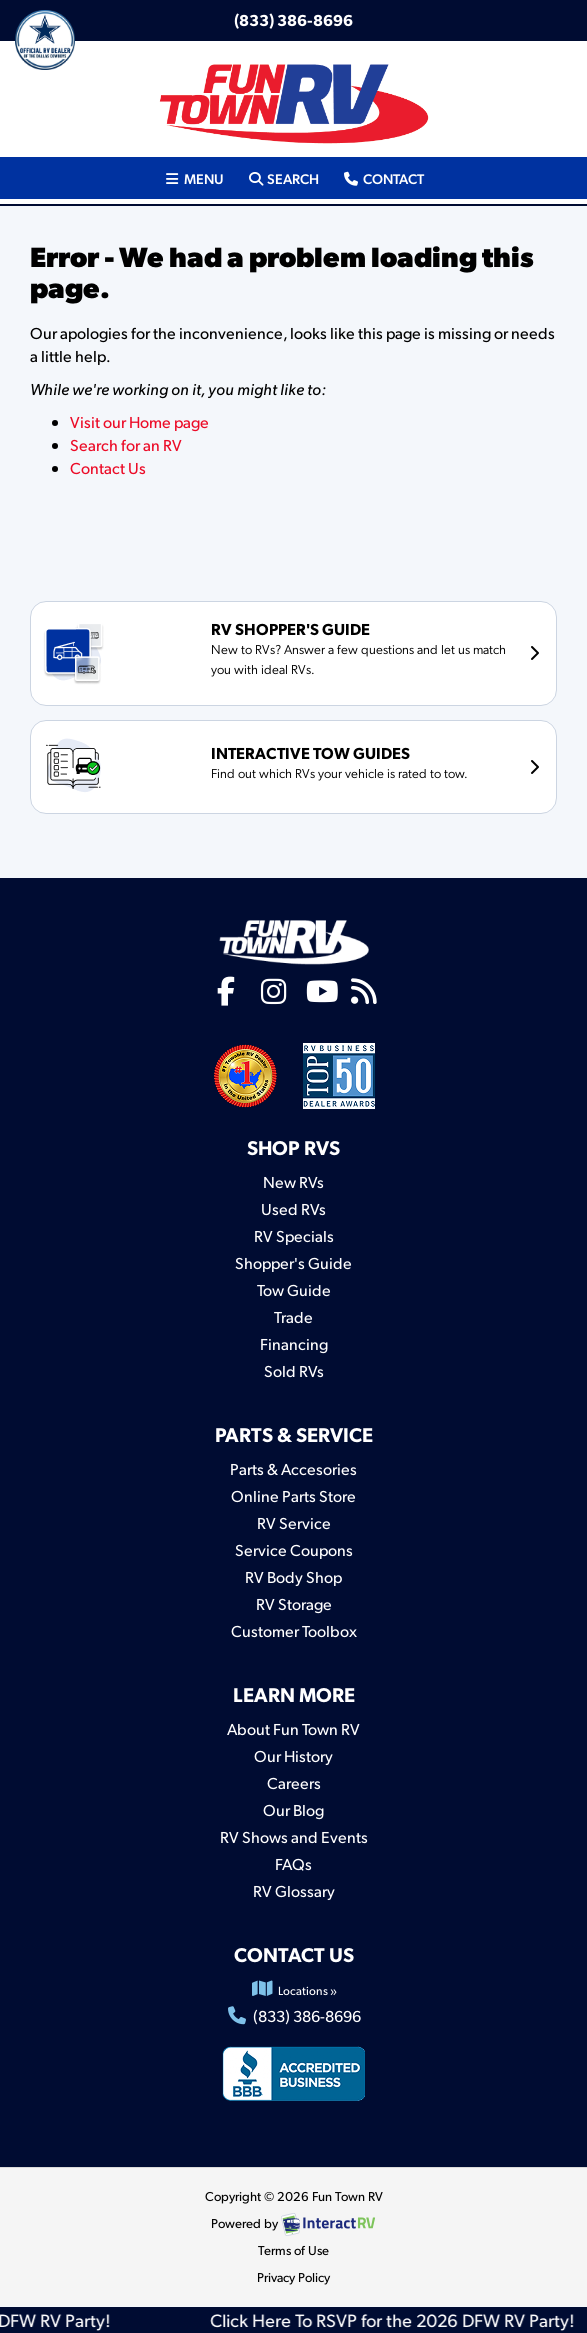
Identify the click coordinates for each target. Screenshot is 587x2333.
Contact (382, 177)
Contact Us (108, 467)
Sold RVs (294, 1370)
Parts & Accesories (293, 1468)
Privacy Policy (293, 2277)
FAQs (293, 1863)
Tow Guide (294, 1289)
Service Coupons (294, 1549)
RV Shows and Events (294, 1836)
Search (283, 177)
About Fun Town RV (293, 1728)
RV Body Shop (293, 1576)
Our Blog (293, 1809)
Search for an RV (126, 444)
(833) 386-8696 (293, 19)
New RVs (293, 1181)
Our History (293, 1755)
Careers (294, 1782)
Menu (199, 177)
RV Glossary (294, 1890)
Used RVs (293, 1208)
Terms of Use (293, 2250)
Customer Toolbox (294, 1630)
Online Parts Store (293, 1495)
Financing (294, 1343)
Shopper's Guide (293, 1262)
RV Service (294, 1522)
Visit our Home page (139, 421)
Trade (293, 1316)
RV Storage (294, 1603)
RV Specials (294, 1235)
